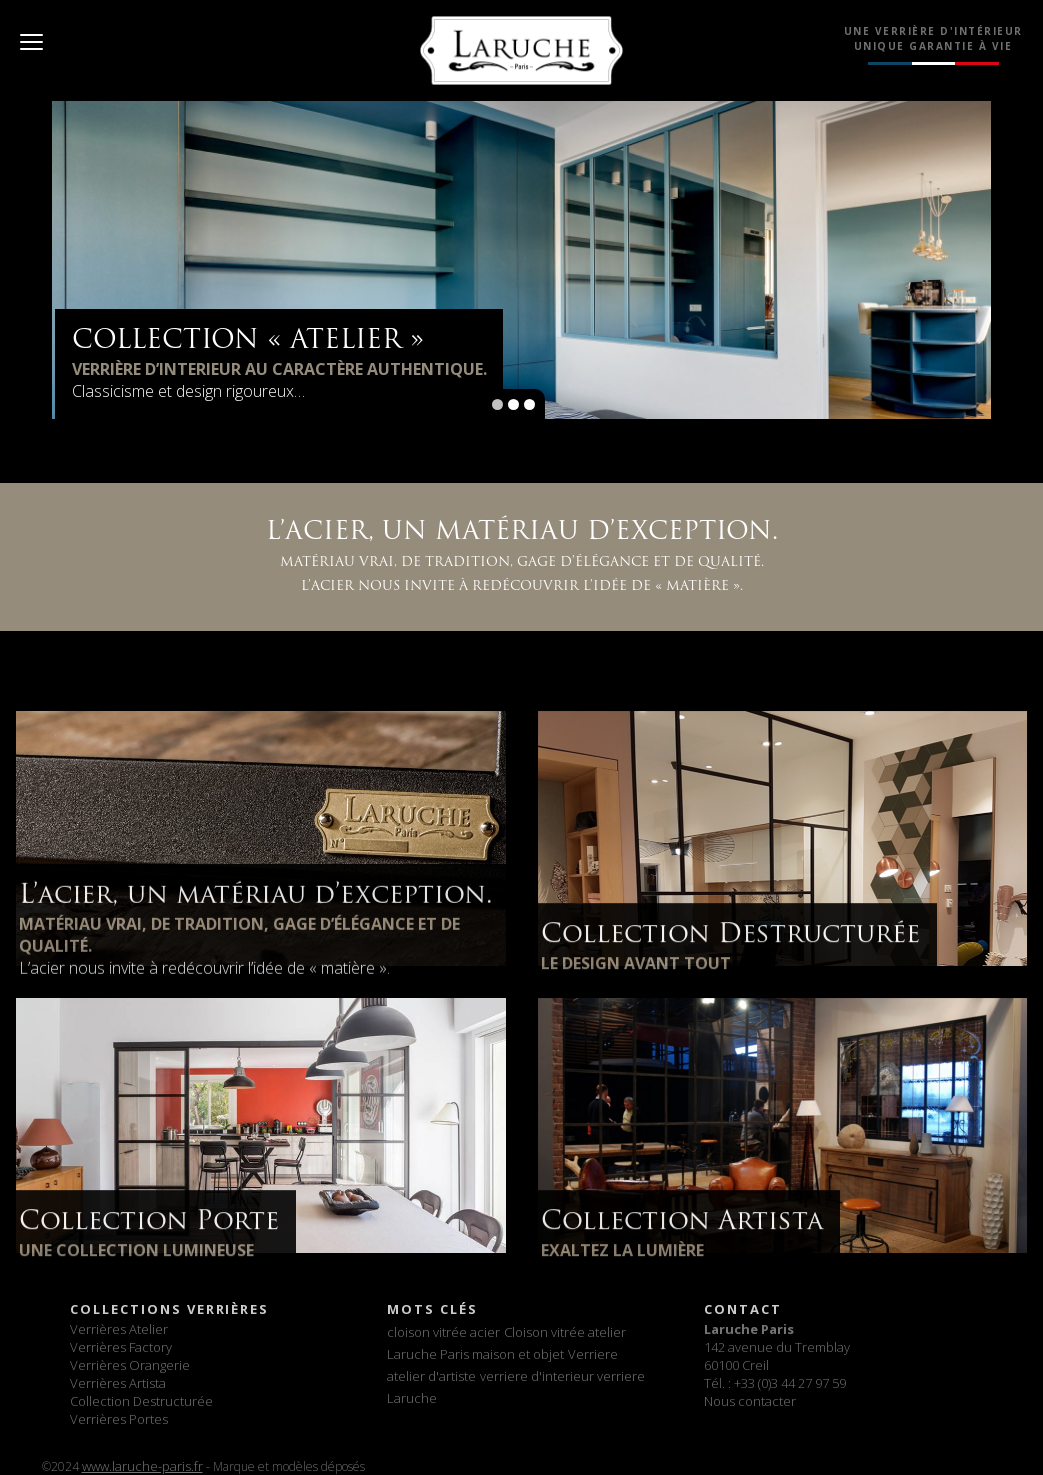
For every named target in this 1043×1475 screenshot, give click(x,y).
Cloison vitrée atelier (565, 1332)
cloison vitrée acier (443, 1332)
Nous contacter (750, 1401)
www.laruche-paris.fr (142, 1466)
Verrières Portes (119, 1419)
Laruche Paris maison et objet (475, 1354)
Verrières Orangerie (130, 1365)
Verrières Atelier (119, 1329)
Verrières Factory (121, 1347)
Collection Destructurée (141, 1401)
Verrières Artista (118, 1383)
